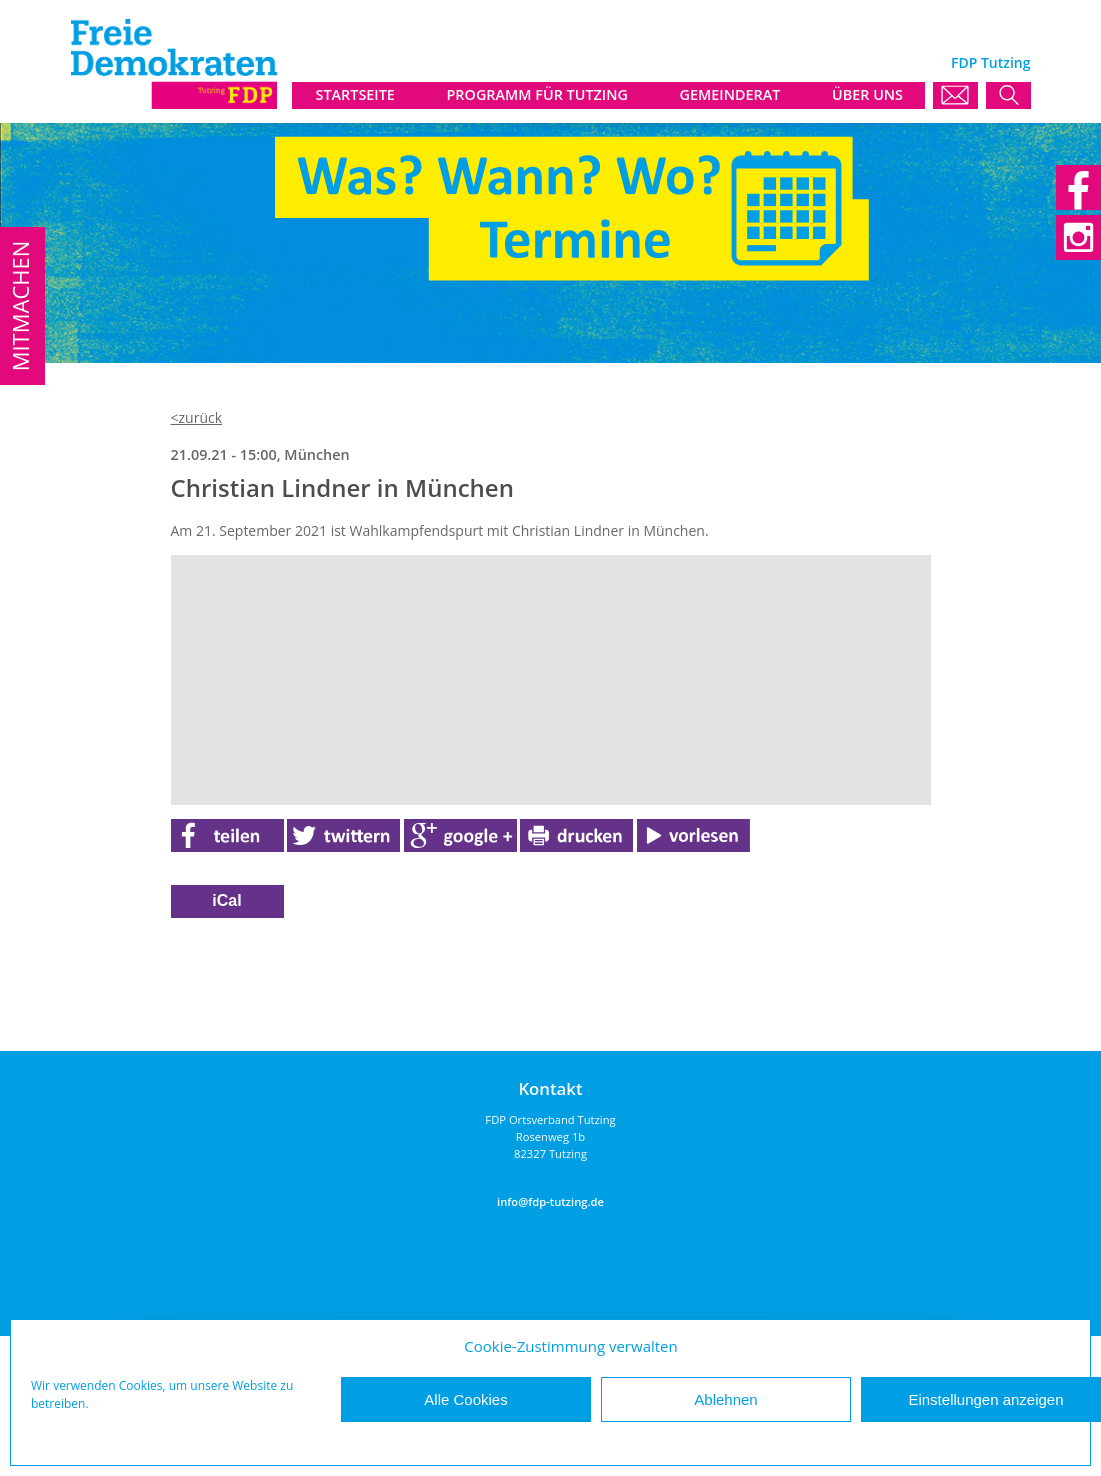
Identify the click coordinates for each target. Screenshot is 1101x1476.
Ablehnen (725, 1399)
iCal (226, 900)
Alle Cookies (465, 1399)
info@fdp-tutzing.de (550, 1201)
